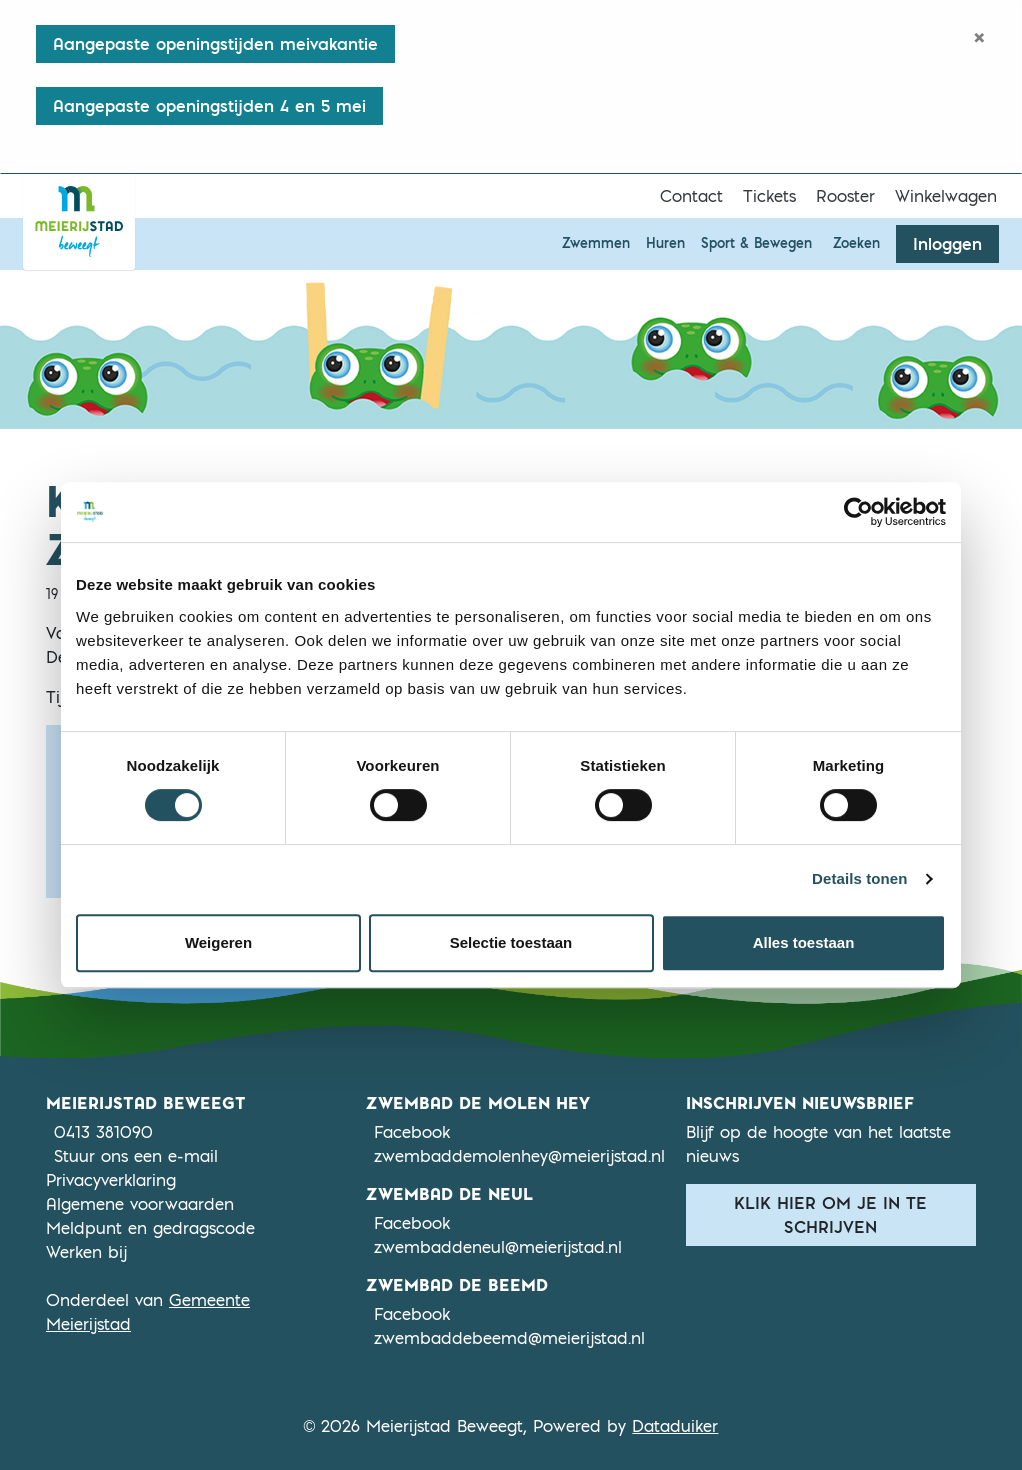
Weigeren (218, 942)
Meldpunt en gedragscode (150, 1228)
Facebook (412, 1131)
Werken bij (86, 1252)
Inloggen (947, 244)
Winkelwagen (946, 196)
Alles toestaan (804, 942)
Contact (691, 196)
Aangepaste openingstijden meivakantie (215, 44)
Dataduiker (675, 1426)
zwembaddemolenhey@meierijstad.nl (519, 1156)
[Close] (979, 37)
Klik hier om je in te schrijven (830, 1215)
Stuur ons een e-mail (136, 1156)
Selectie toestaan (511, 942)
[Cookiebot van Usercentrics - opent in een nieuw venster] (858, 512)
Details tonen (859, 878)
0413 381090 (103, 1132)
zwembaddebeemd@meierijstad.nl (509, 1338)
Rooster (845, 196)
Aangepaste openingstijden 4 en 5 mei (209, 106)
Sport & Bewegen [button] (756, 243)
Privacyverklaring (111, 1180)
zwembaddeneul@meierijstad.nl (498, 1247)
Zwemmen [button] (596, 243)
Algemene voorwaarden (140, 1204)
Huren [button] (665, 243)
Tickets (769, 196)
